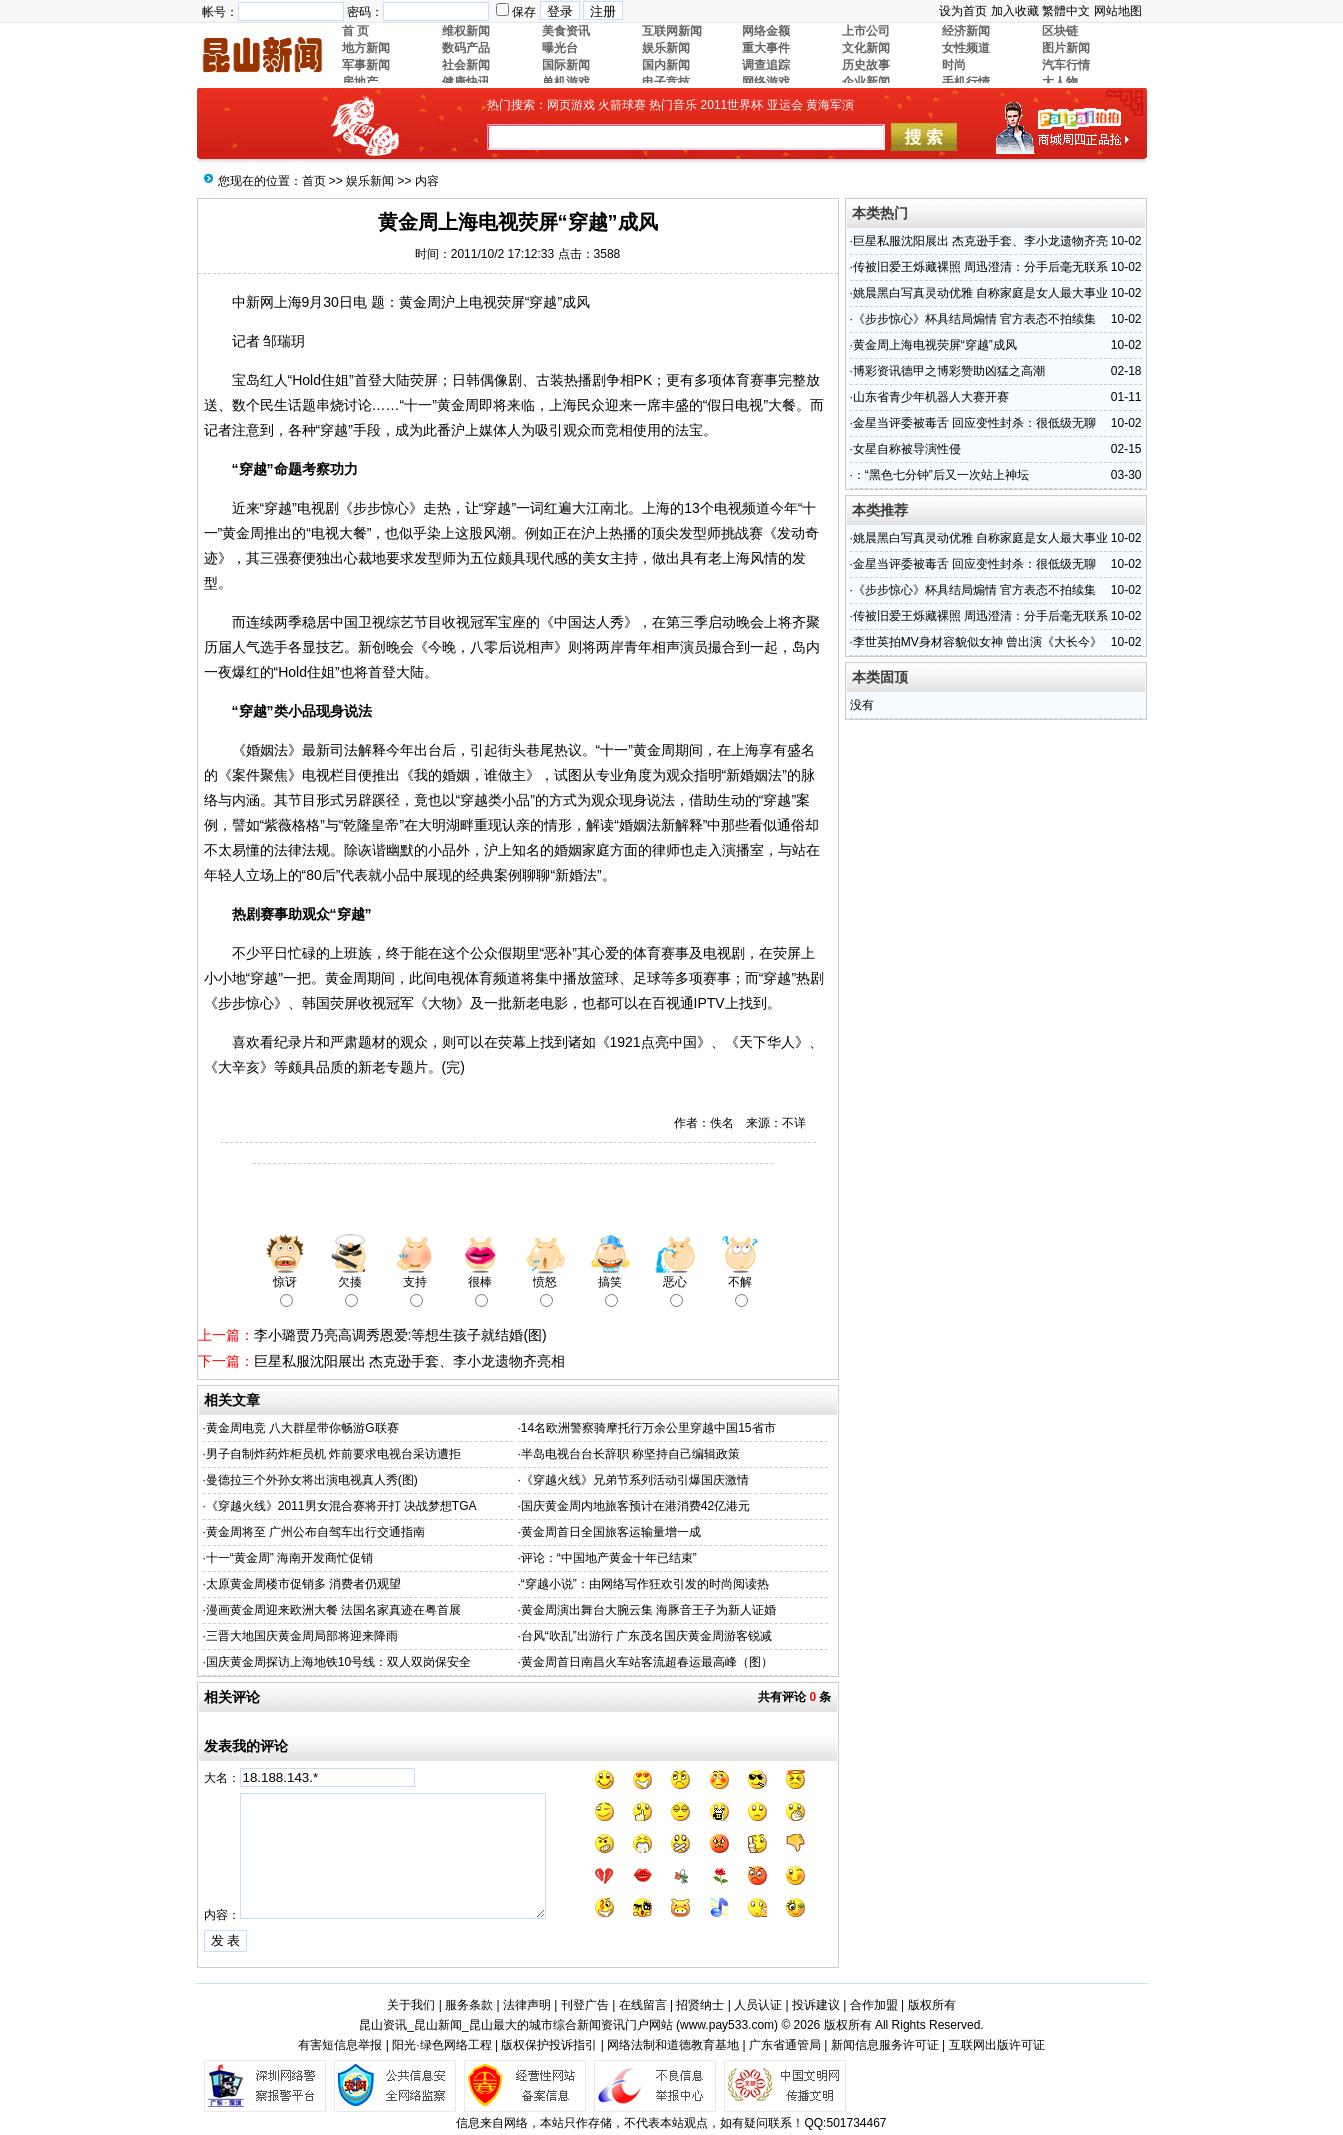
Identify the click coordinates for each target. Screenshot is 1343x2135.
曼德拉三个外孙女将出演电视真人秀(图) (312, 1480)
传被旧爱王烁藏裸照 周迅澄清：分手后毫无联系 (980, 267)
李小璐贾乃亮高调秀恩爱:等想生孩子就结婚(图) (400, 1335)
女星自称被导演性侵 (907, 449)
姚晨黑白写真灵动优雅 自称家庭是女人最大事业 (980, 293)
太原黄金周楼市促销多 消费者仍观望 (303, 1584)
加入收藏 (1015, 11)
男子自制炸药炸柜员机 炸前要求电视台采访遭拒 (333, 1454)
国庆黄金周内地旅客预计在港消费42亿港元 (635, 1506)
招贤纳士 (700, 2005)
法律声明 (527, 2005)
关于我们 (411, 2005)
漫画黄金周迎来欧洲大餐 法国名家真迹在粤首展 (333, 1610)
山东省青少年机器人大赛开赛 (931, 397)
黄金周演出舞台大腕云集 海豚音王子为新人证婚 (648, 1610)
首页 (314, 181)
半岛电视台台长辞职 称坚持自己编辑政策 (630, 1454)
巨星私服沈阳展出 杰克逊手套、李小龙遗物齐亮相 (410, 1361)
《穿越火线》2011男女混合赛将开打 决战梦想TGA (341, 1506)
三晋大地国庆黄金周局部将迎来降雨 (302, 1636)
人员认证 (758, 2005)
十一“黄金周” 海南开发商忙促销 (289, 1558)
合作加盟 (874, 2005)
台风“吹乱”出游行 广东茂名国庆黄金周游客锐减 (646, 1636)
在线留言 (643, 2005)
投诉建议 (816, 2005)
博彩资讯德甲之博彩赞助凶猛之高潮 (949, 371)
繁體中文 (1066, 11)
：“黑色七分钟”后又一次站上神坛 (941, 475)
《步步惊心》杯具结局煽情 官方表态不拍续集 (974, 319)
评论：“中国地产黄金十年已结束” (609, 1558)
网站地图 (1118, 11)
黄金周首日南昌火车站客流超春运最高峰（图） (647, 1662)
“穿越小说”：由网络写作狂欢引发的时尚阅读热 (645, 1584)
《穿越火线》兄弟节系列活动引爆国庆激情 (635, 1480)
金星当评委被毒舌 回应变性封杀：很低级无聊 (974, 423)
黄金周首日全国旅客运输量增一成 (611, 1532)
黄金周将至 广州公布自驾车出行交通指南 (315, 1532)
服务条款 (469, 2005)
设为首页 (963, 11)
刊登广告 (585, 2005)
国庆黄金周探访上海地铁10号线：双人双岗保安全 (338, 1662)
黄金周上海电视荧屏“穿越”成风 (935, 345)
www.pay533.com (727, 2025)
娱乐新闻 (370, 181)
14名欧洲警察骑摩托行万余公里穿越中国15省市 (648, 1428)
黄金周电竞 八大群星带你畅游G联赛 (302, 1428)
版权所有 (932, 2005)
